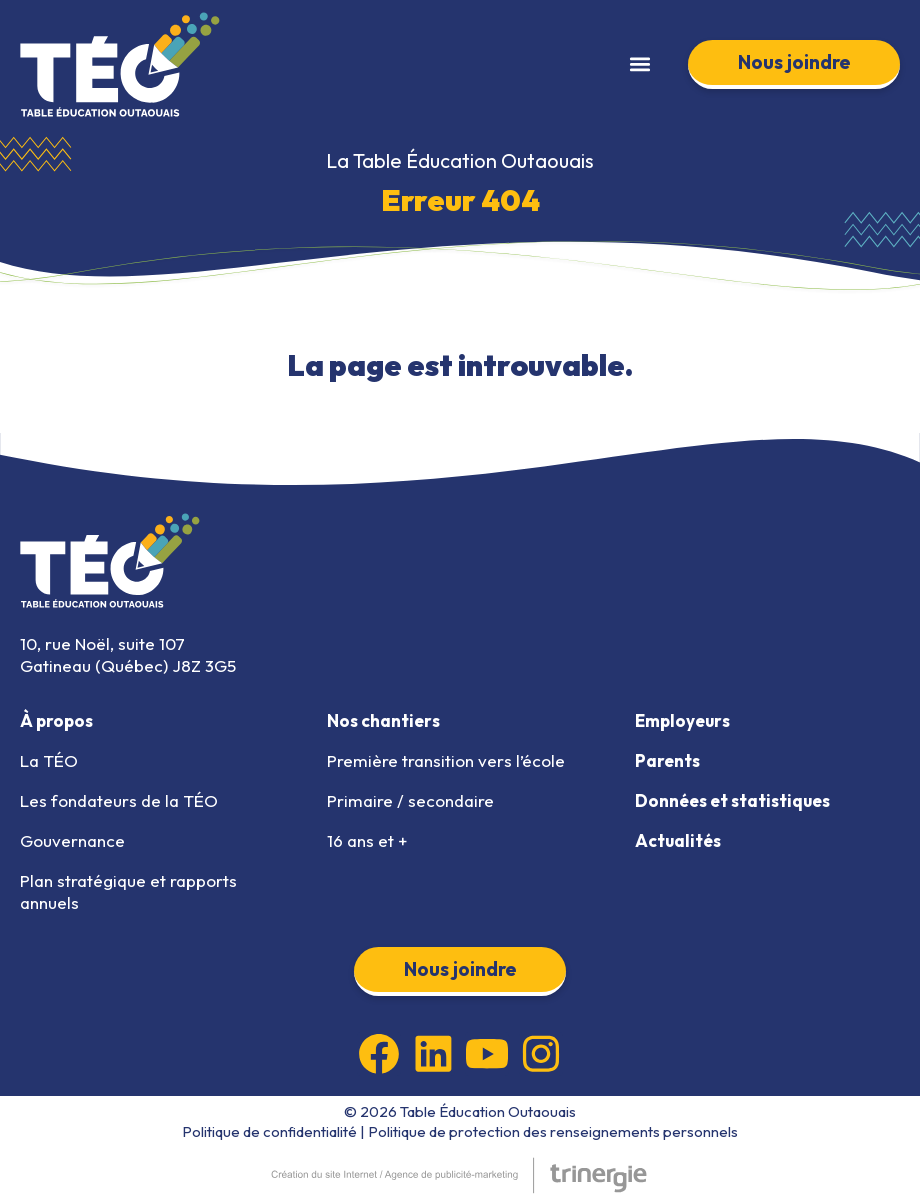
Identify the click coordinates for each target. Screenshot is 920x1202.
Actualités (678, 840)
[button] (639, 64)
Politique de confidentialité (269, 1131)
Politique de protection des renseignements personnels (553, 1131)
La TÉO (49, 760)
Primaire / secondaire (410, 800)
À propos (56, 720)
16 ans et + (367, 840)
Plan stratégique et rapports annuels (128, 891)
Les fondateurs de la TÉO (119, 800)
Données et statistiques (732, 800)
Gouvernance (72, 840)
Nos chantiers (383, 720)
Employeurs (682, 720)
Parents (667, 760)
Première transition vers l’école (446, 760)
